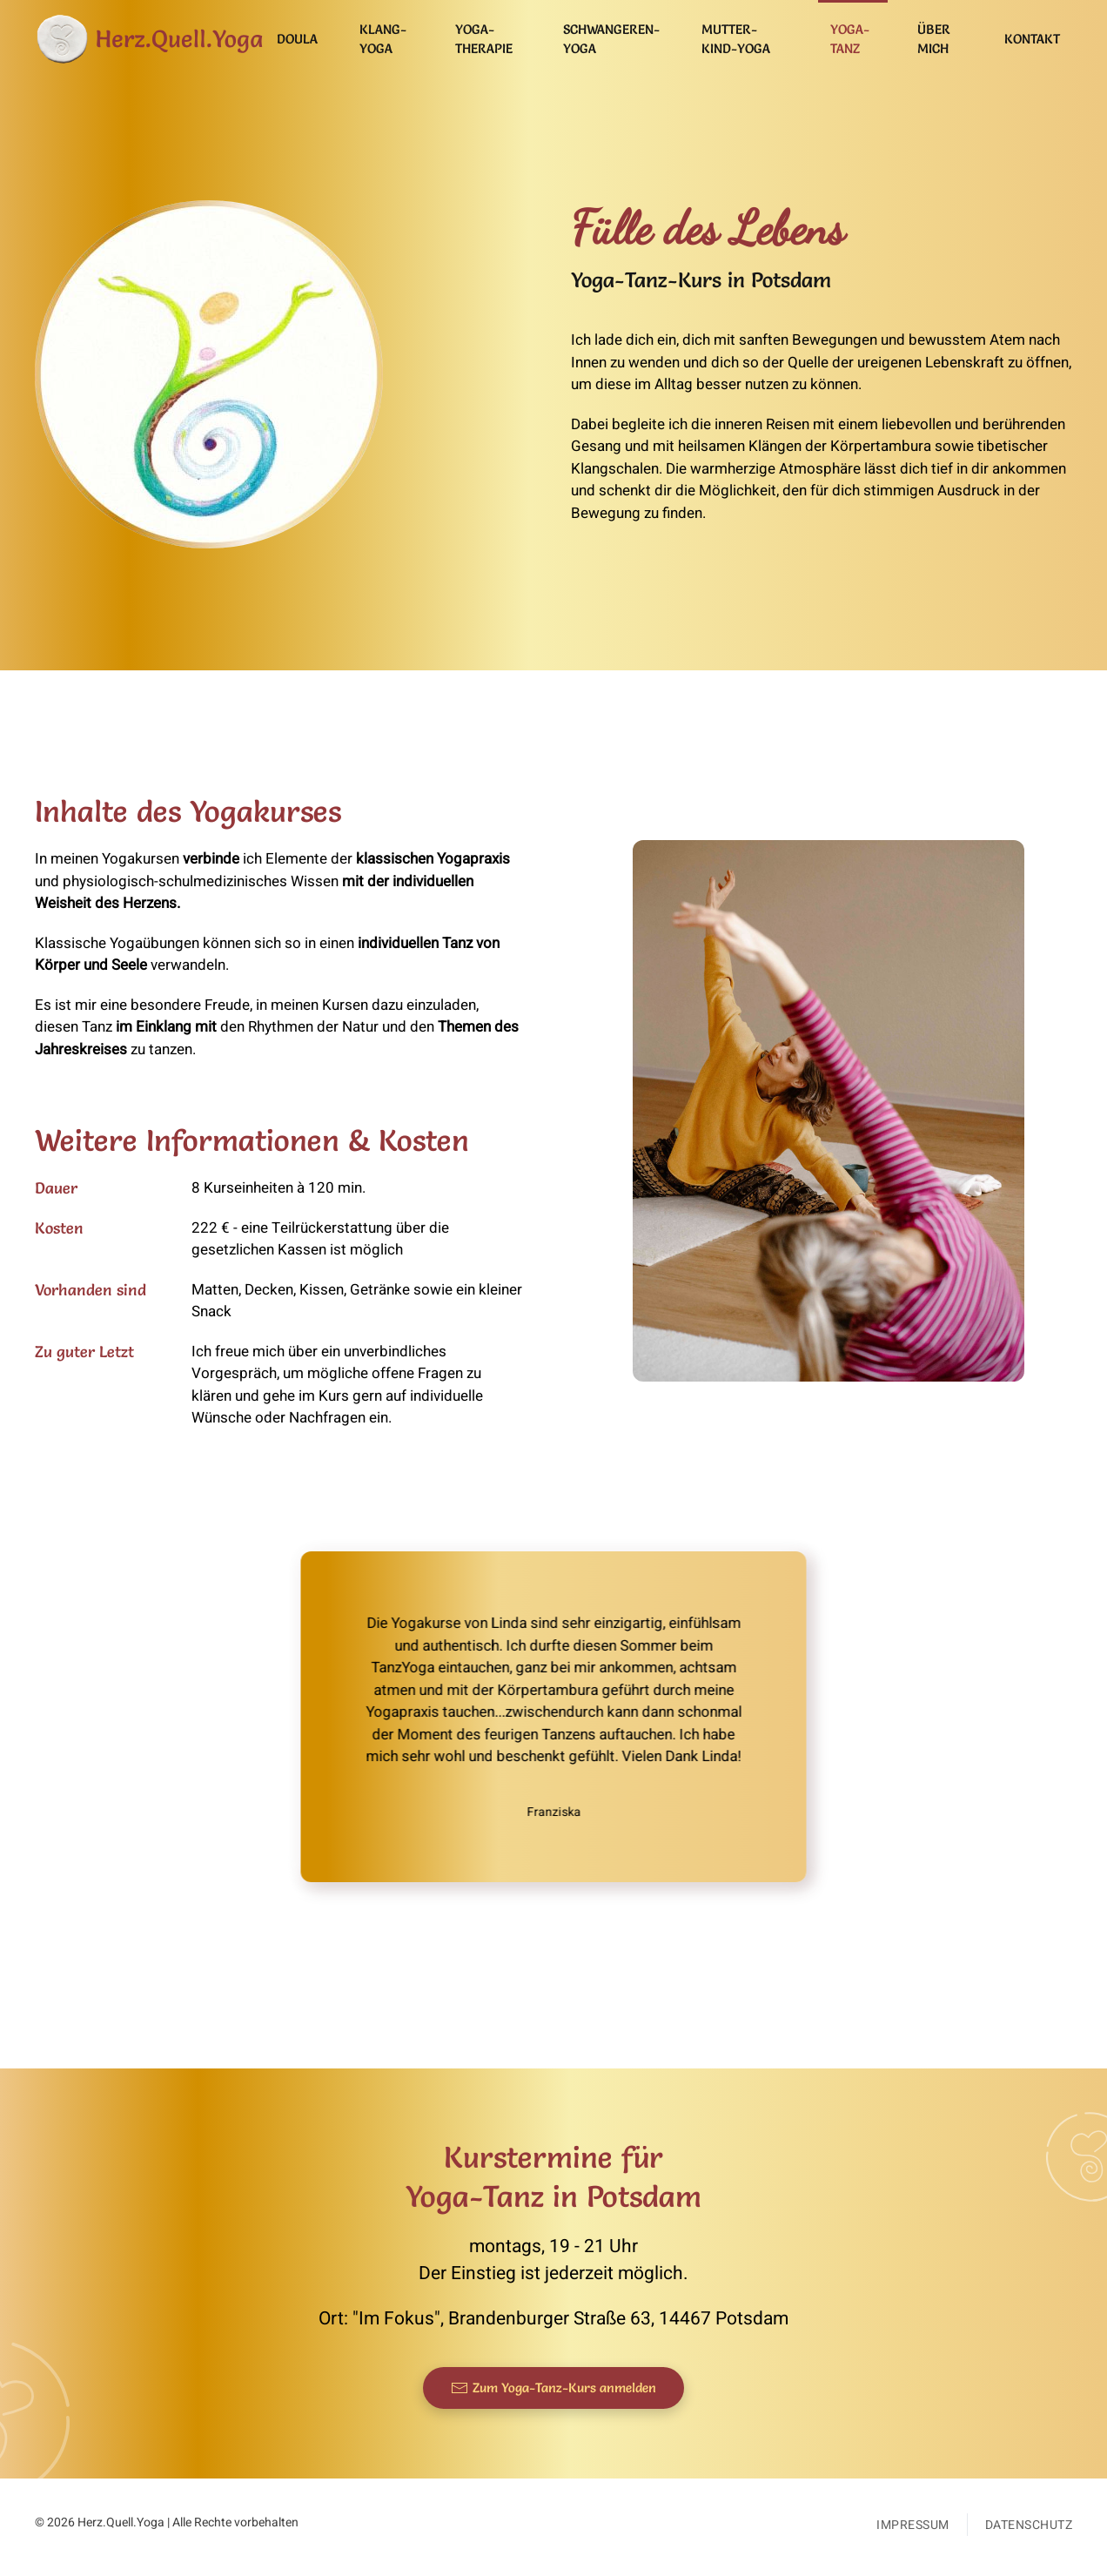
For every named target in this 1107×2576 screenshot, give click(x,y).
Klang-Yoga (382, 39)
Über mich (933, 39)
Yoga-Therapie (484, 39)
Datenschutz (1029, 2525)
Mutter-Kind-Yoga (735, 39)
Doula (297, 38)
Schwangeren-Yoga (611, 39)
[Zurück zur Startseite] (150, 39)
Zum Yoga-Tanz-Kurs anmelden (553, 2388)
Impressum (912, 2525)
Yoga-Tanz (849, 39)
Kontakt (1032, 38)
